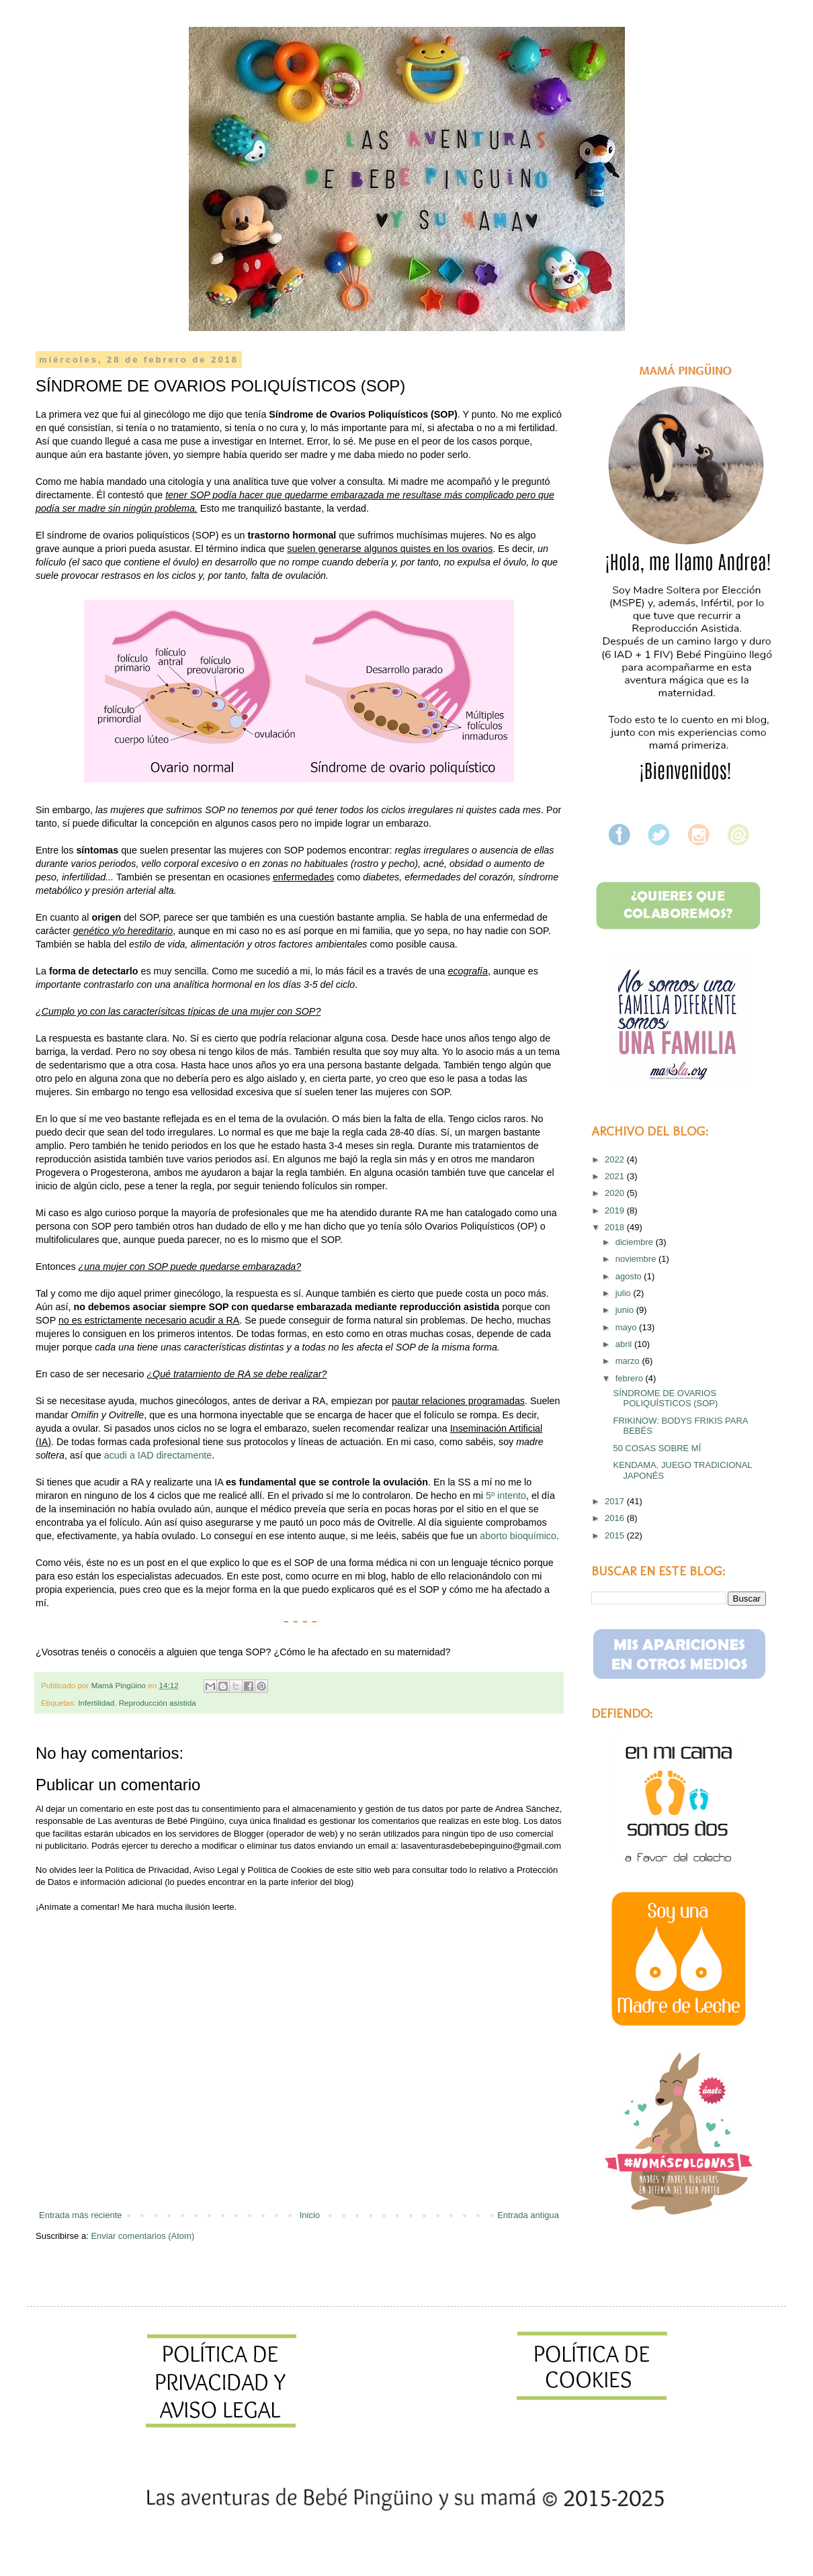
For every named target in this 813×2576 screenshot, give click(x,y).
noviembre (636, 1259)
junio (625, 1310)
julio (624, 1293)
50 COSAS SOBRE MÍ (657, 1448)
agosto (629, 1276)
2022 (616, 1159)
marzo (628, 1361)
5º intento (506, 1495)
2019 (616, 1210)
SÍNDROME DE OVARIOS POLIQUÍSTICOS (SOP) (665, 1398)
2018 (616, 1227)
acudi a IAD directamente (158, 1455)
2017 (616, 1501)
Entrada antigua (528, 2215)
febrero (630, 1378)
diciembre (635, 1242)
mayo (627, 1327)
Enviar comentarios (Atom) (142, 2236)
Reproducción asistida (157, 1702)
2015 (616, 1535)
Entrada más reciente (80, 2215)
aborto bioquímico (518, 1535)
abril (624, 1344)
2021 (616, 1176)
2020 (616, 1193)
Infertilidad (96, 1702)
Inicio (310, 2215)
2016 (616, 1518)
